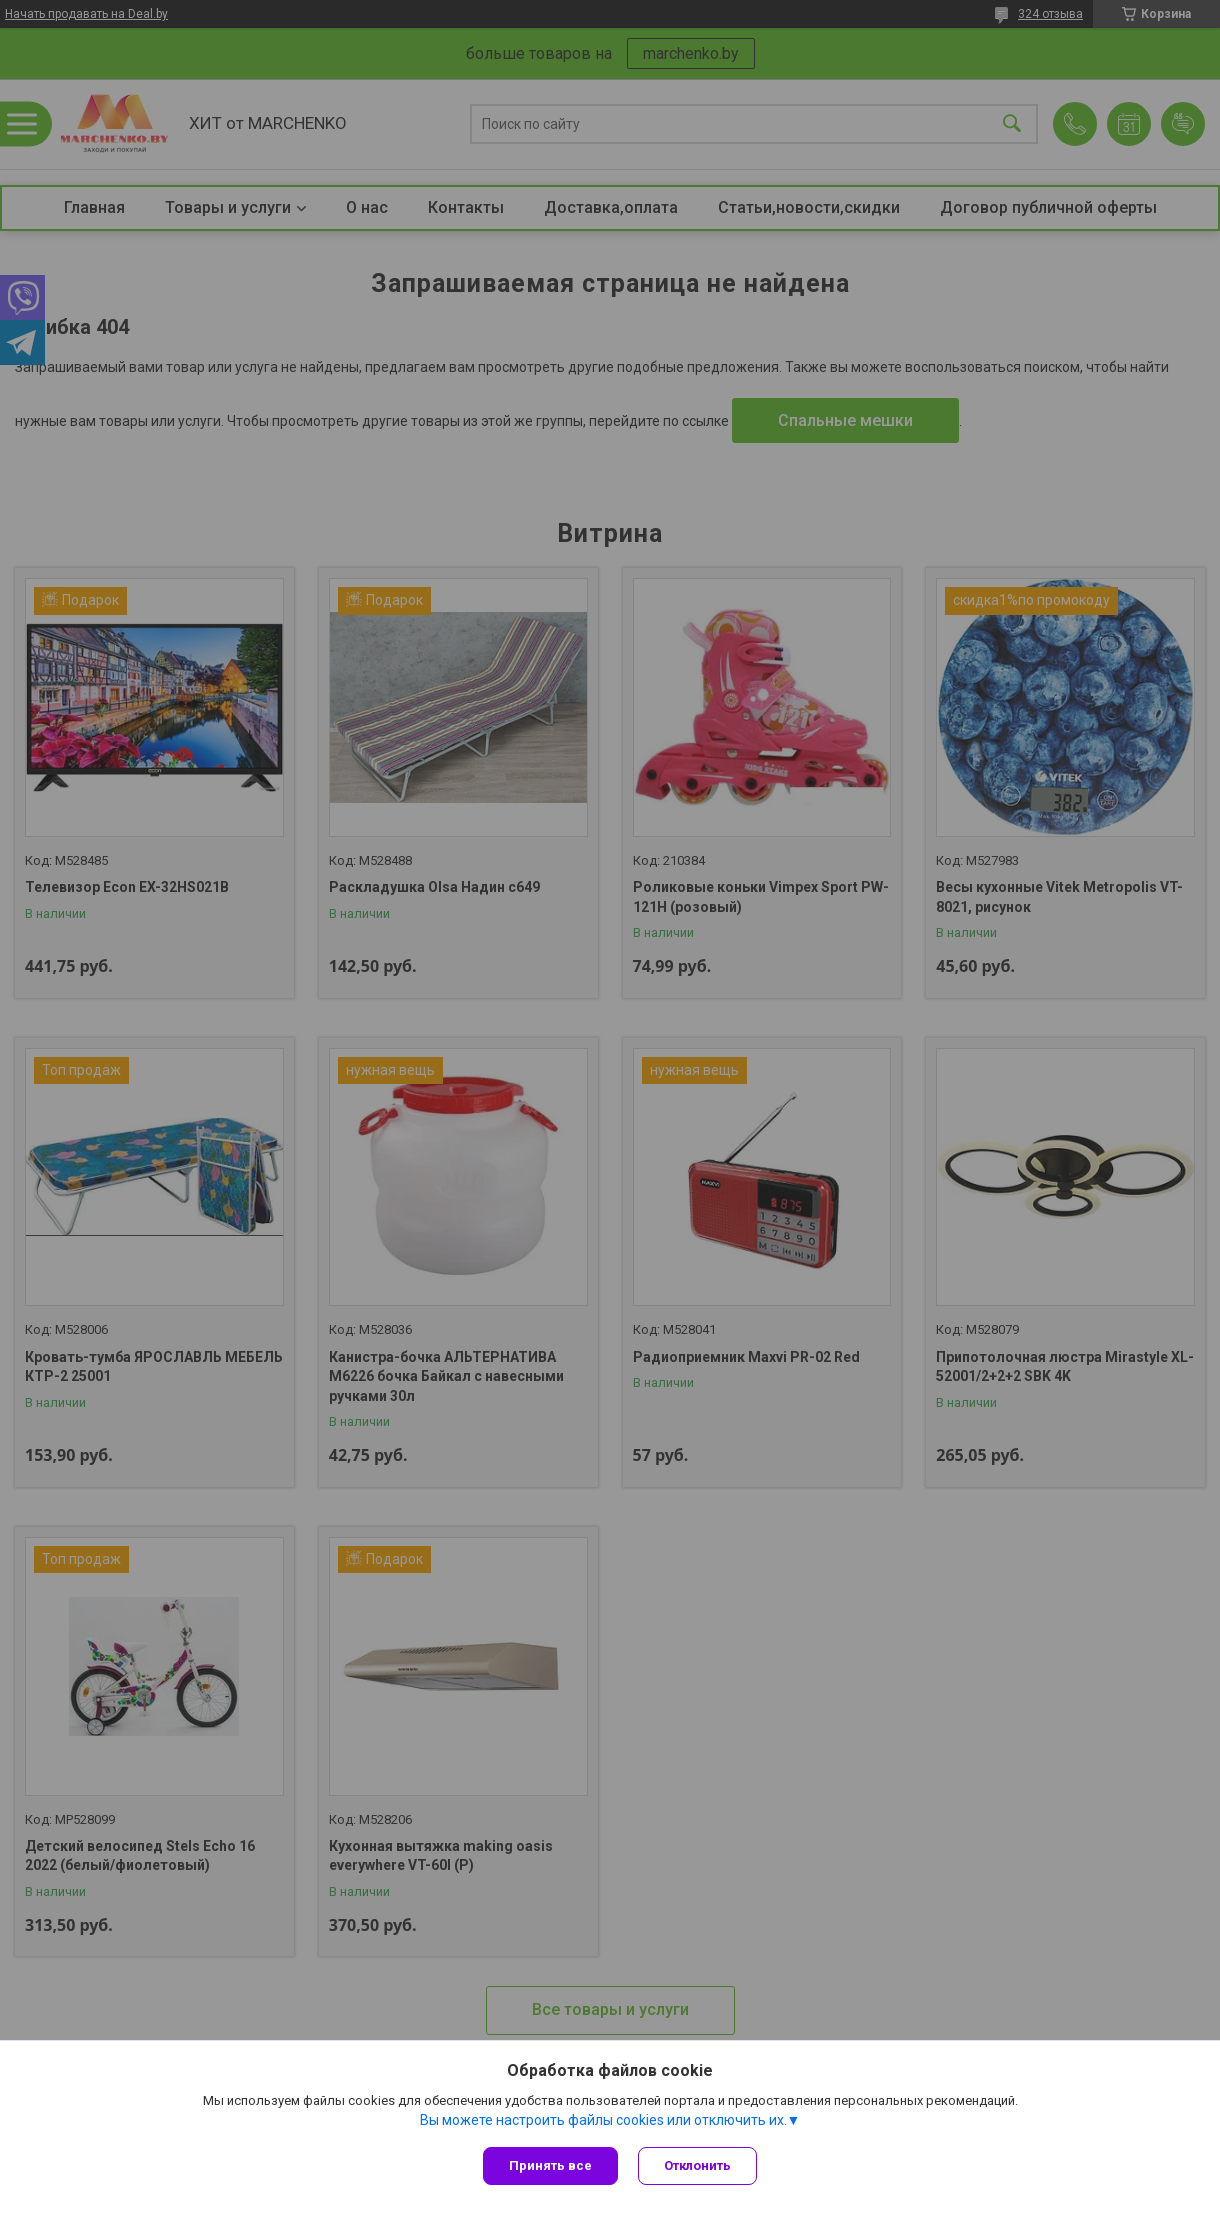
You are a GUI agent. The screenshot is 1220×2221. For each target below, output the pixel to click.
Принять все (550, 2165)
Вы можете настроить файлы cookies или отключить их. (603, 2120)
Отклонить (697, 2165)
